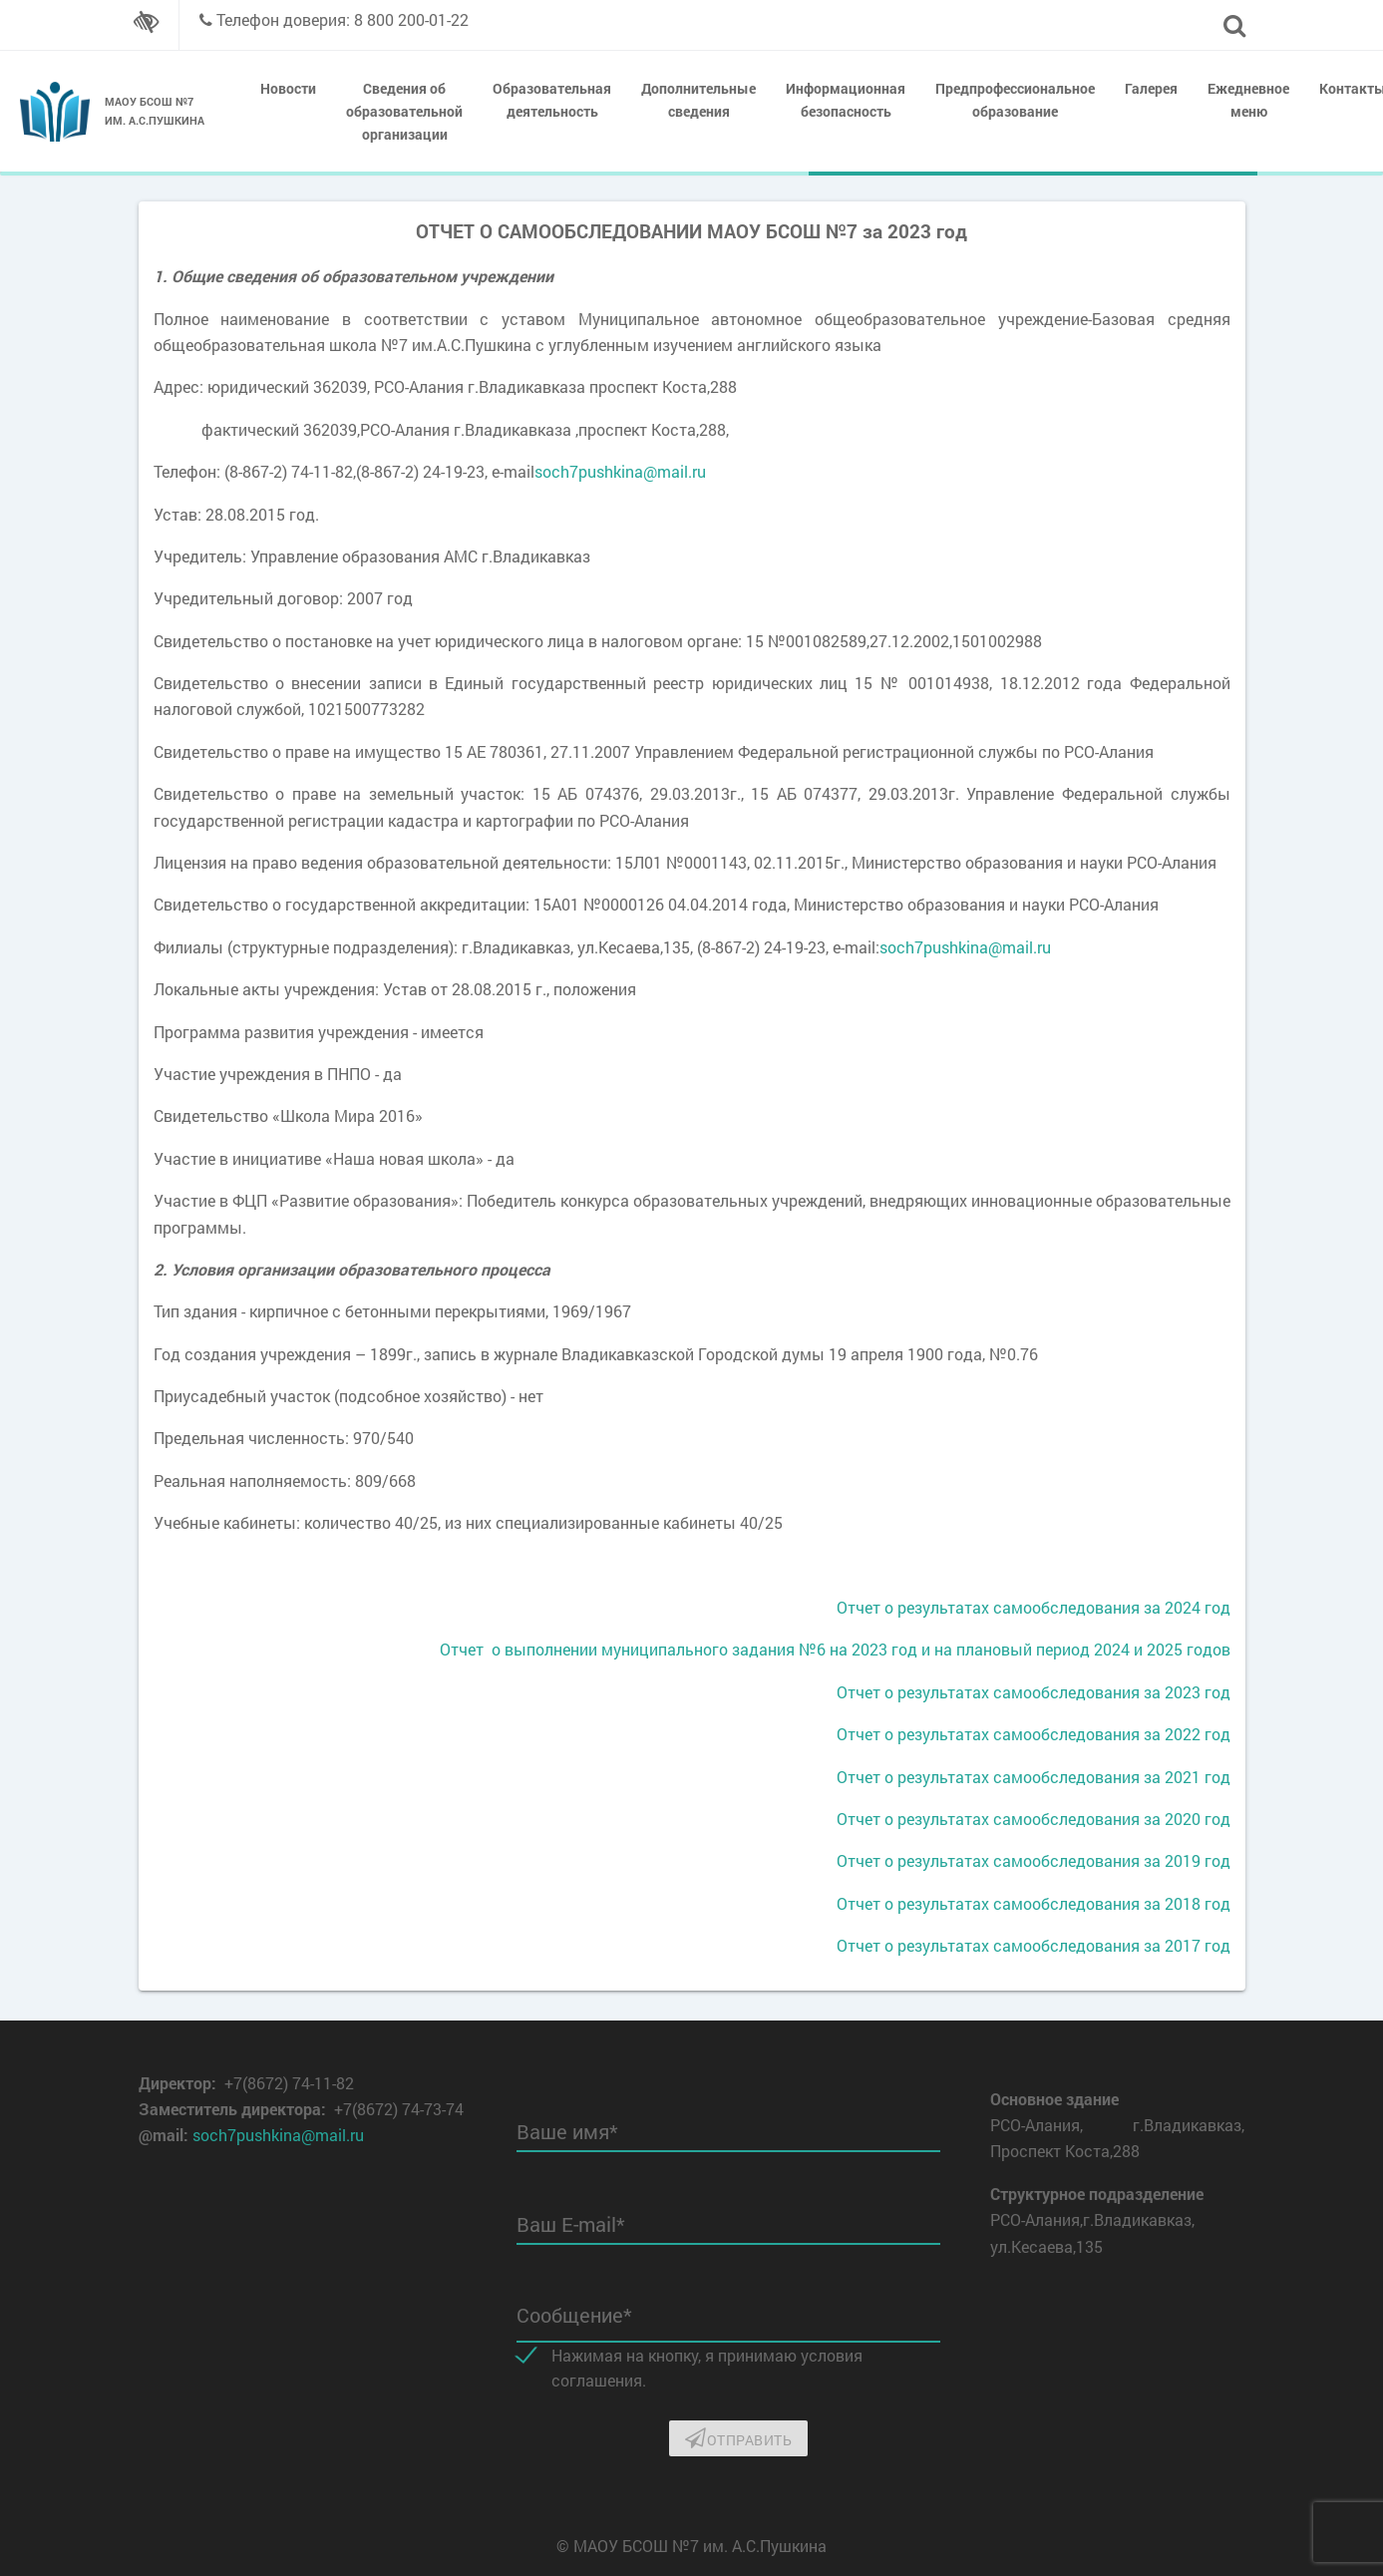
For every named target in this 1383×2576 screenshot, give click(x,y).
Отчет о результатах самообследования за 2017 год (1033, 1945)
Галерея (1151, 88)
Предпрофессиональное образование (1015, 100)
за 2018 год (1185, 1903)
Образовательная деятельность (552, 100)
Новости (288, 88)
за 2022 (1170, 1733)
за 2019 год (1185, 1860)
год (1215, 1607)
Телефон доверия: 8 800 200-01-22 (342, 19)
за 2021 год (1185, 1776)
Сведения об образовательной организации (404, 111)
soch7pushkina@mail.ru (620, 471)
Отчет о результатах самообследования (988, 1733)
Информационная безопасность (845, 100)
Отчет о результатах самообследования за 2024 (1019, 1607)
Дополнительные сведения (698, 100)
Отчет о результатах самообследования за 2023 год (1033, 1691)
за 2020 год (1185, 1818)
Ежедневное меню (1248, 100)
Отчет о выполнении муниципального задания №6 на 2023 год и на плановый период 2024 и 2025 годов (835, 1649)
